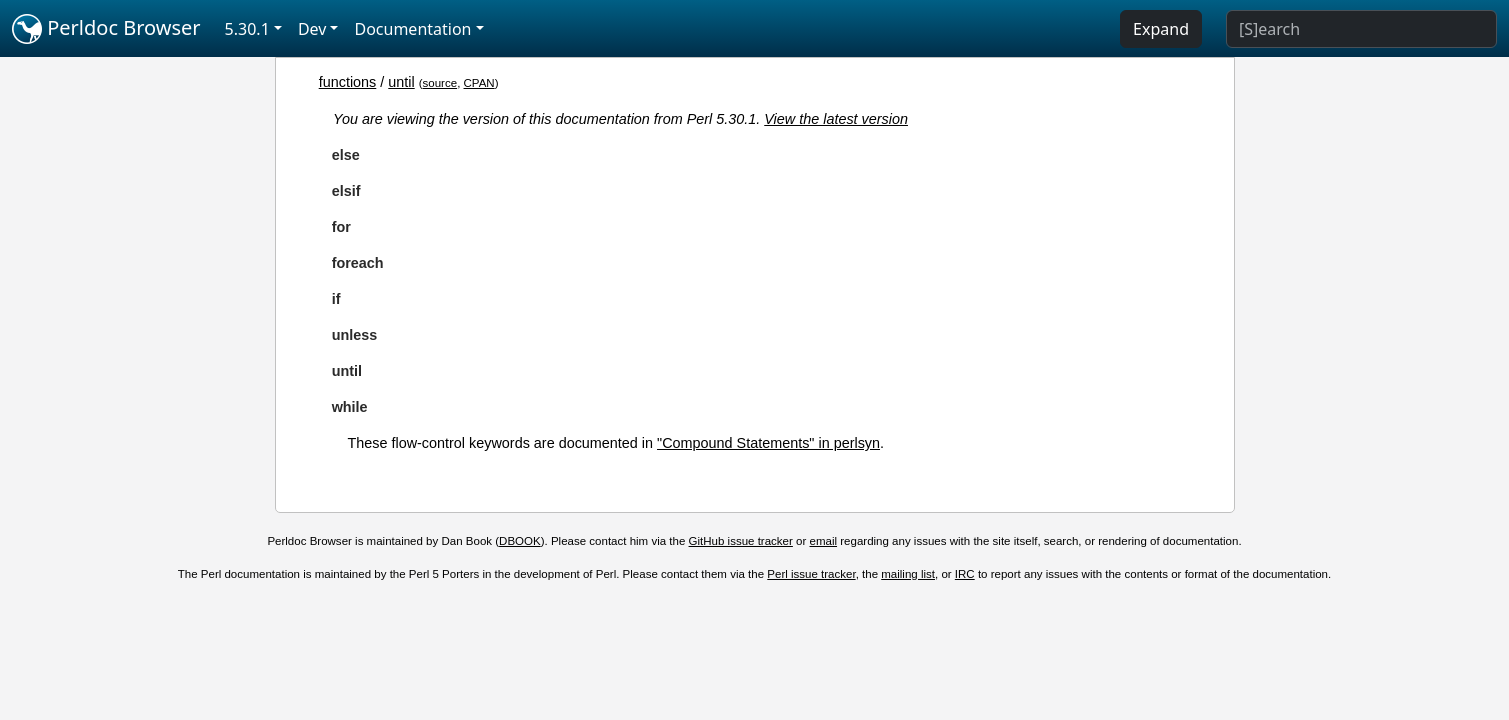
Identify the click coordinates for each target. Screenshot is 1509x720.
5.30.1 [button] (247, 29)
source (440, 83)
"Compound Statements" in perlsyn (768, 443)
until (401, 82)
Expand (1161, 29)
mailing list (908, 574)
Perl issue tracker (811, 574)
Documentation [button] (412, 29)
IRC (965, 574)
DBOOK (520, 541)
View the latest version (836, 119)
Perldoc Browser (106, 29)
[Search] (1361, 29)
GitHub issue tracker (741, 541)
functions (348, 82)
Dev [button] (312, 29)
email (824, 541)
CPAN (479, 83)
